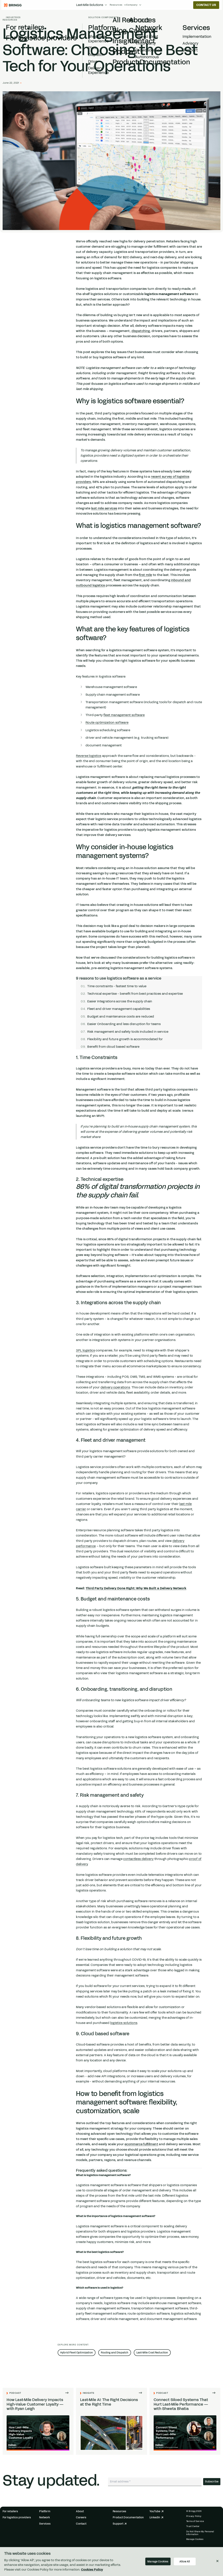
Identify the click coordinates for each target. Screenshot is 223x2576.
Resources (10, 20)
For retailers (10, 2511)
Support (120, 2524)
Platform (44, 2511)
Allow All (184, 2561)
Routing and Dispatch (114, 2352)
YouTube (156, 2511)
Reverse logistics (88, 756)
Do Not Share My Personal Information (200, 2533)
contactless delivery (138, 1859)
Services (44, 2524)
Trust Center (192, 2526)
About (80, 2511)
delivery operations (115, 1387)
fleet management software (124, 715)
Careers (81, 2517)
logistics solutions (123, 2023)
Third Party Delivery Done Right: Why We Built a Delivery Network (136, 1588)
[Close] (217, 2561)
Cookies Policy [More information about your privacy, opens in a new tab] (92, 2569)
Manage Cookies (194, 2539)
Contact (81, 2524)
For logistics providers (17, 2517)
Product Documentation (128, 2517)
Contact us (206, 5)
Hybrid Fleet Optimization (76, 2352)
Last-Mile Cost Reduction (152, 2352)
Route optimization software (107, 722)
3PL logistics (85, 1350)
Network (44, 2517)
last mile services (104, 508)
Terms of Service (195, 2521)
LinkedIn (156, 2517)
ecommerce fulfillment (141, 2144)
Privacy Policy (193, 2516)
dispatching (141, 331)
